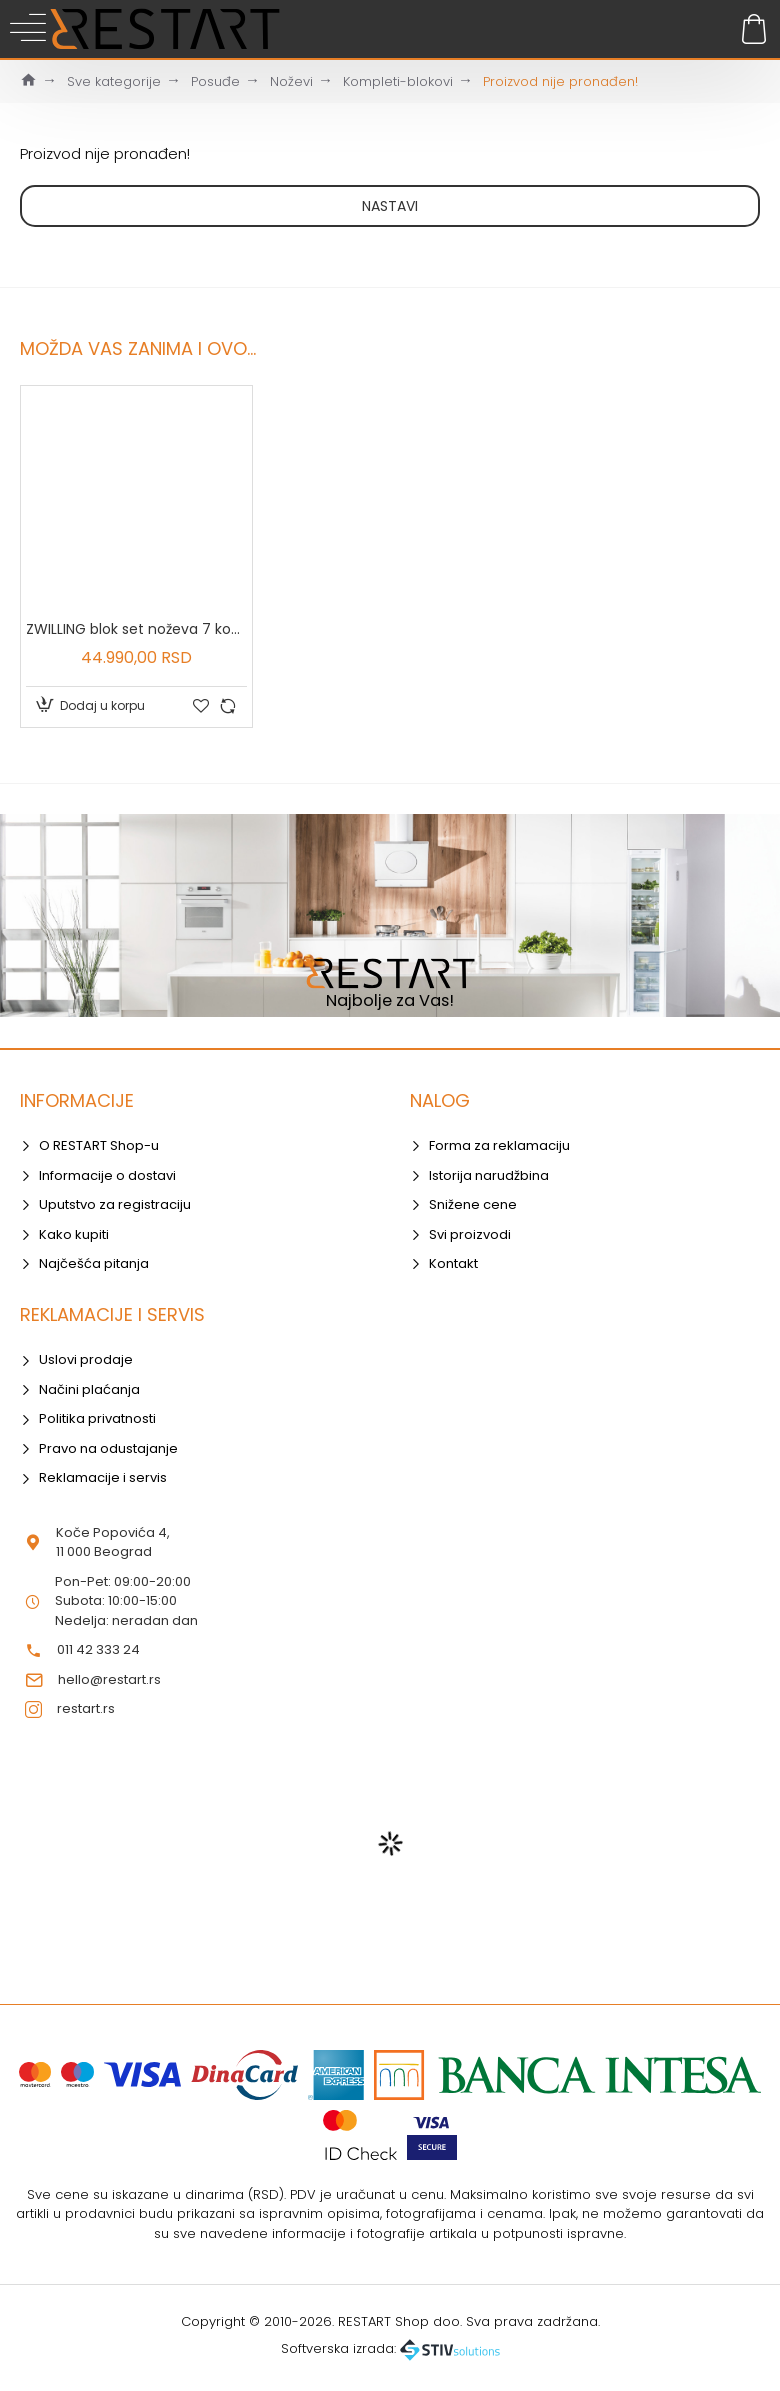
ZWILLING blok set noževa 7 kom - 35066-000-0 (136, 629)
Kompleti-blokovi (398, 81)
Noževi (291, 81)
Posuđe (215, 81)
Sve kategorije (114, 81)
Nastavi (390, 206)
